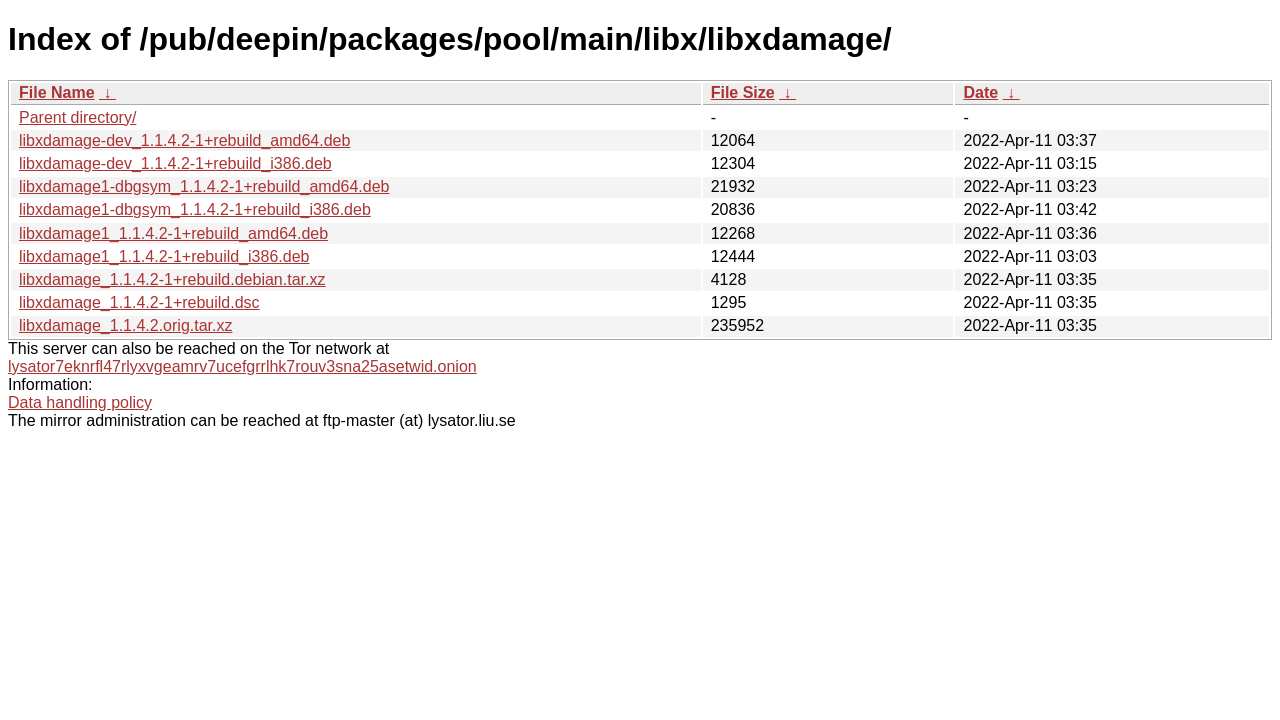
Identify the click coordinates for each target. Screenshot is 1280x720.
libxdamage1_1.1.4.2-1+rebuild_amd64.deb (173, 233)
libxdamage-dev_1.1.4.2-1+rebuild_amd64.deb (184, 140)
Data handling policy (80, 402)
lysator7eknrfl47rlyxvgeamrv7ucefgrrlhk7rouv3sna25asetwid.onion (242, 366)
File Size (743, 92)
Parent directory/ (77, 117)
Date (980, 92)
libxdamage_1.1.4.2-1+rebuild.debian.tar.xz (172, 279)
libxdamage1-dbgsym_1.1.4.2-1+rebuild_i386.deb (195, 209)
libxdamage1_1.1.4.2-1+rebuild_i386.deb (164, 256)
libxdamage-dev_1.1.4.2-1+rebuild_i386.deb (175, 163)
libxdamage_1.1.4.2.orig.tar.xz (125, 325)
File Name (57, 92)
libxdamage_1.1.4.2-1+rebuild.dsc (139, 302)
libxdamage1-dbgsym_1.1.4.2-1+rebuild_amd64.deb (204, 186)
